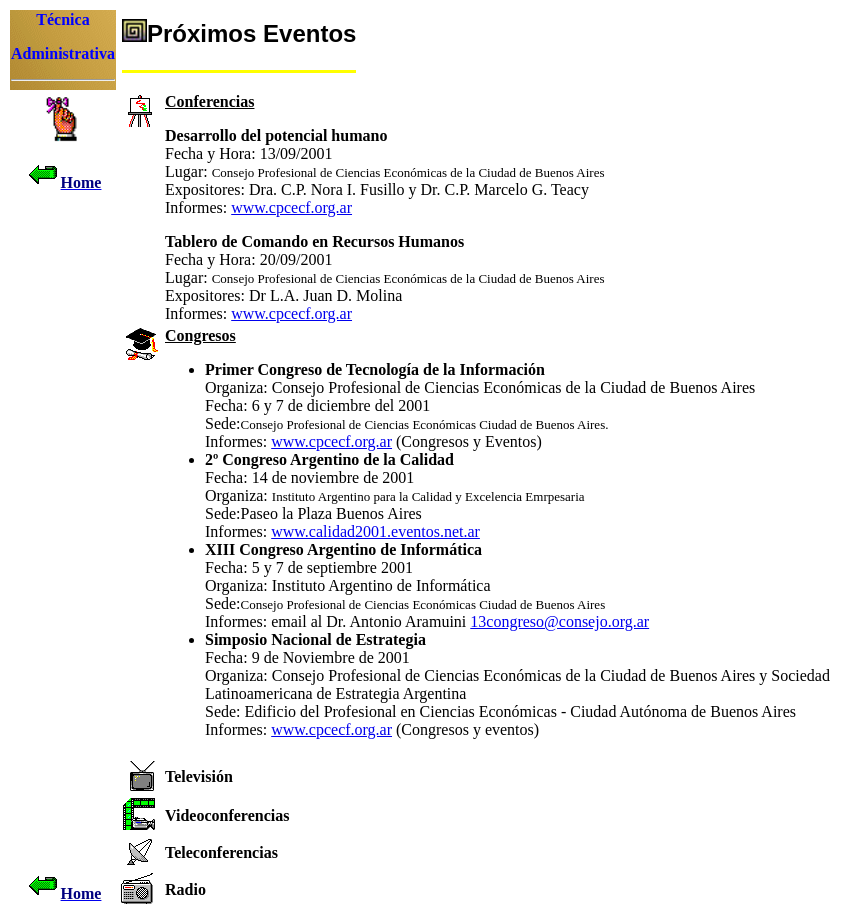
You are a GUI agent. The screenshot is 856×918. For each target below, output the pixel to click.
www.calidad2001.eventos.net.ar (375, 531)
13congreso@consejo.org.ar (559, 621)
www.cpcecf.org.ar (291, 207)
